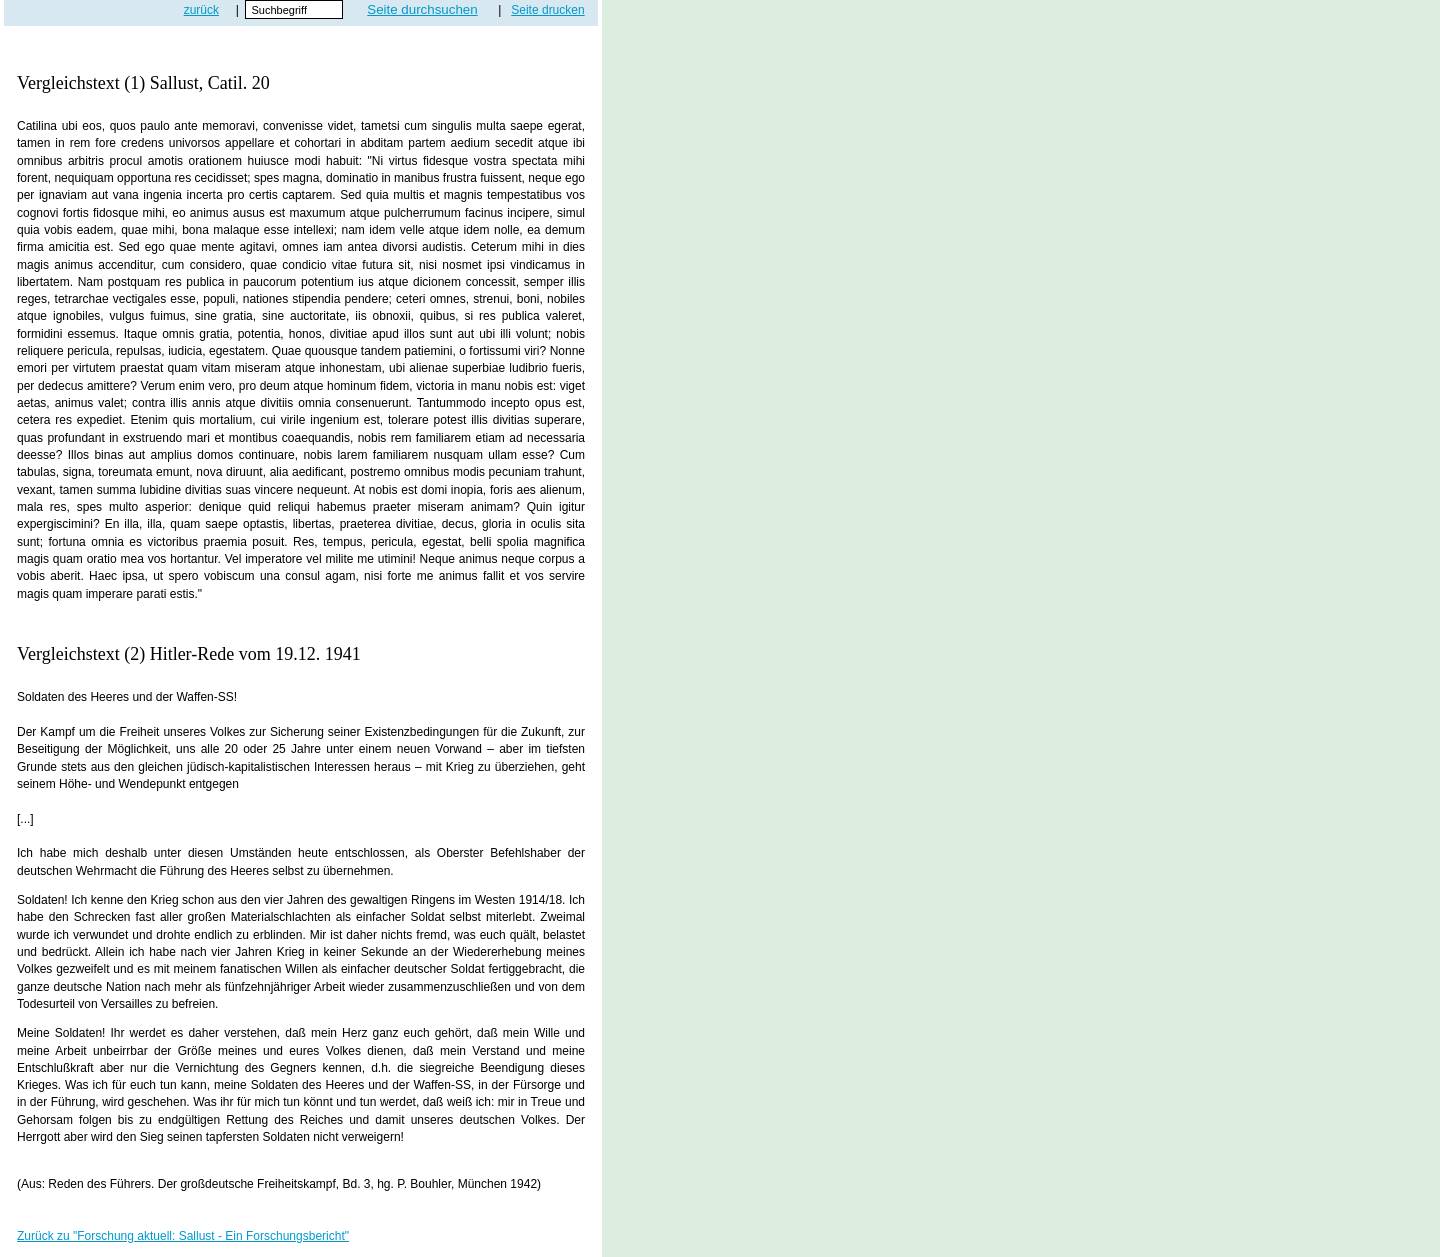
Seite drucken (547, 10)
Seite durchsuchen (422, 9)
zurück (201, 10)
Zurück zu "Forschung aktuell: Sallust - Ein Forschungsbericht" (183, 1236)
